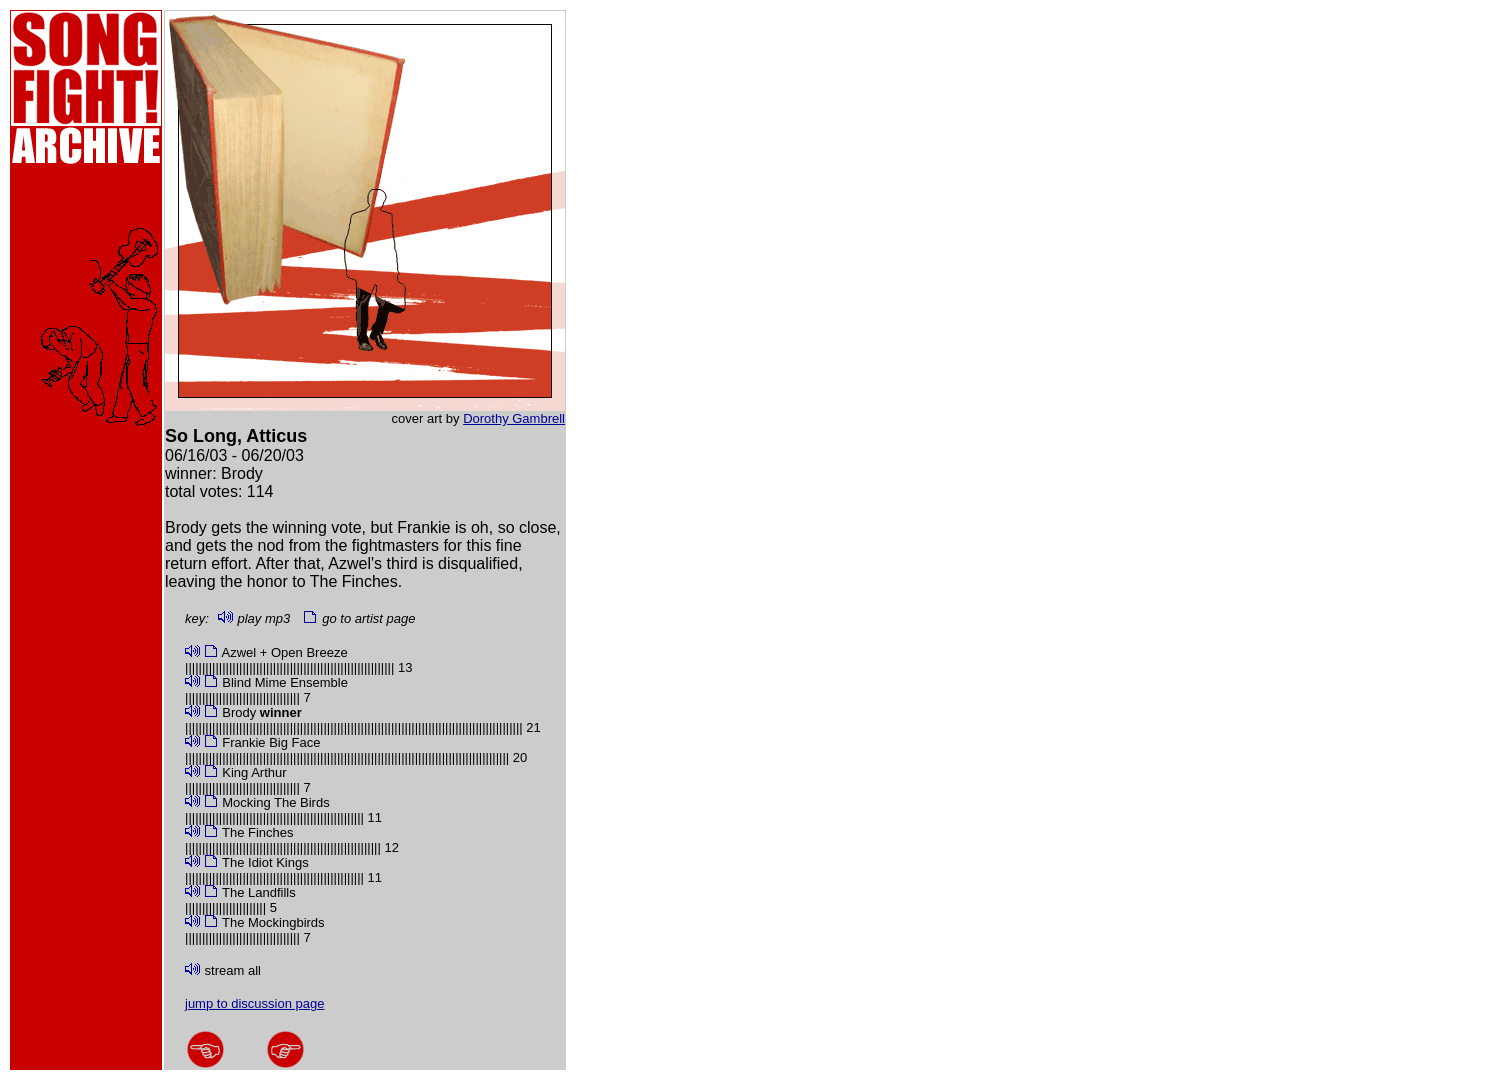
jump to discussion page (254, 1003)
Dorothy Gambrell (514, 418)
